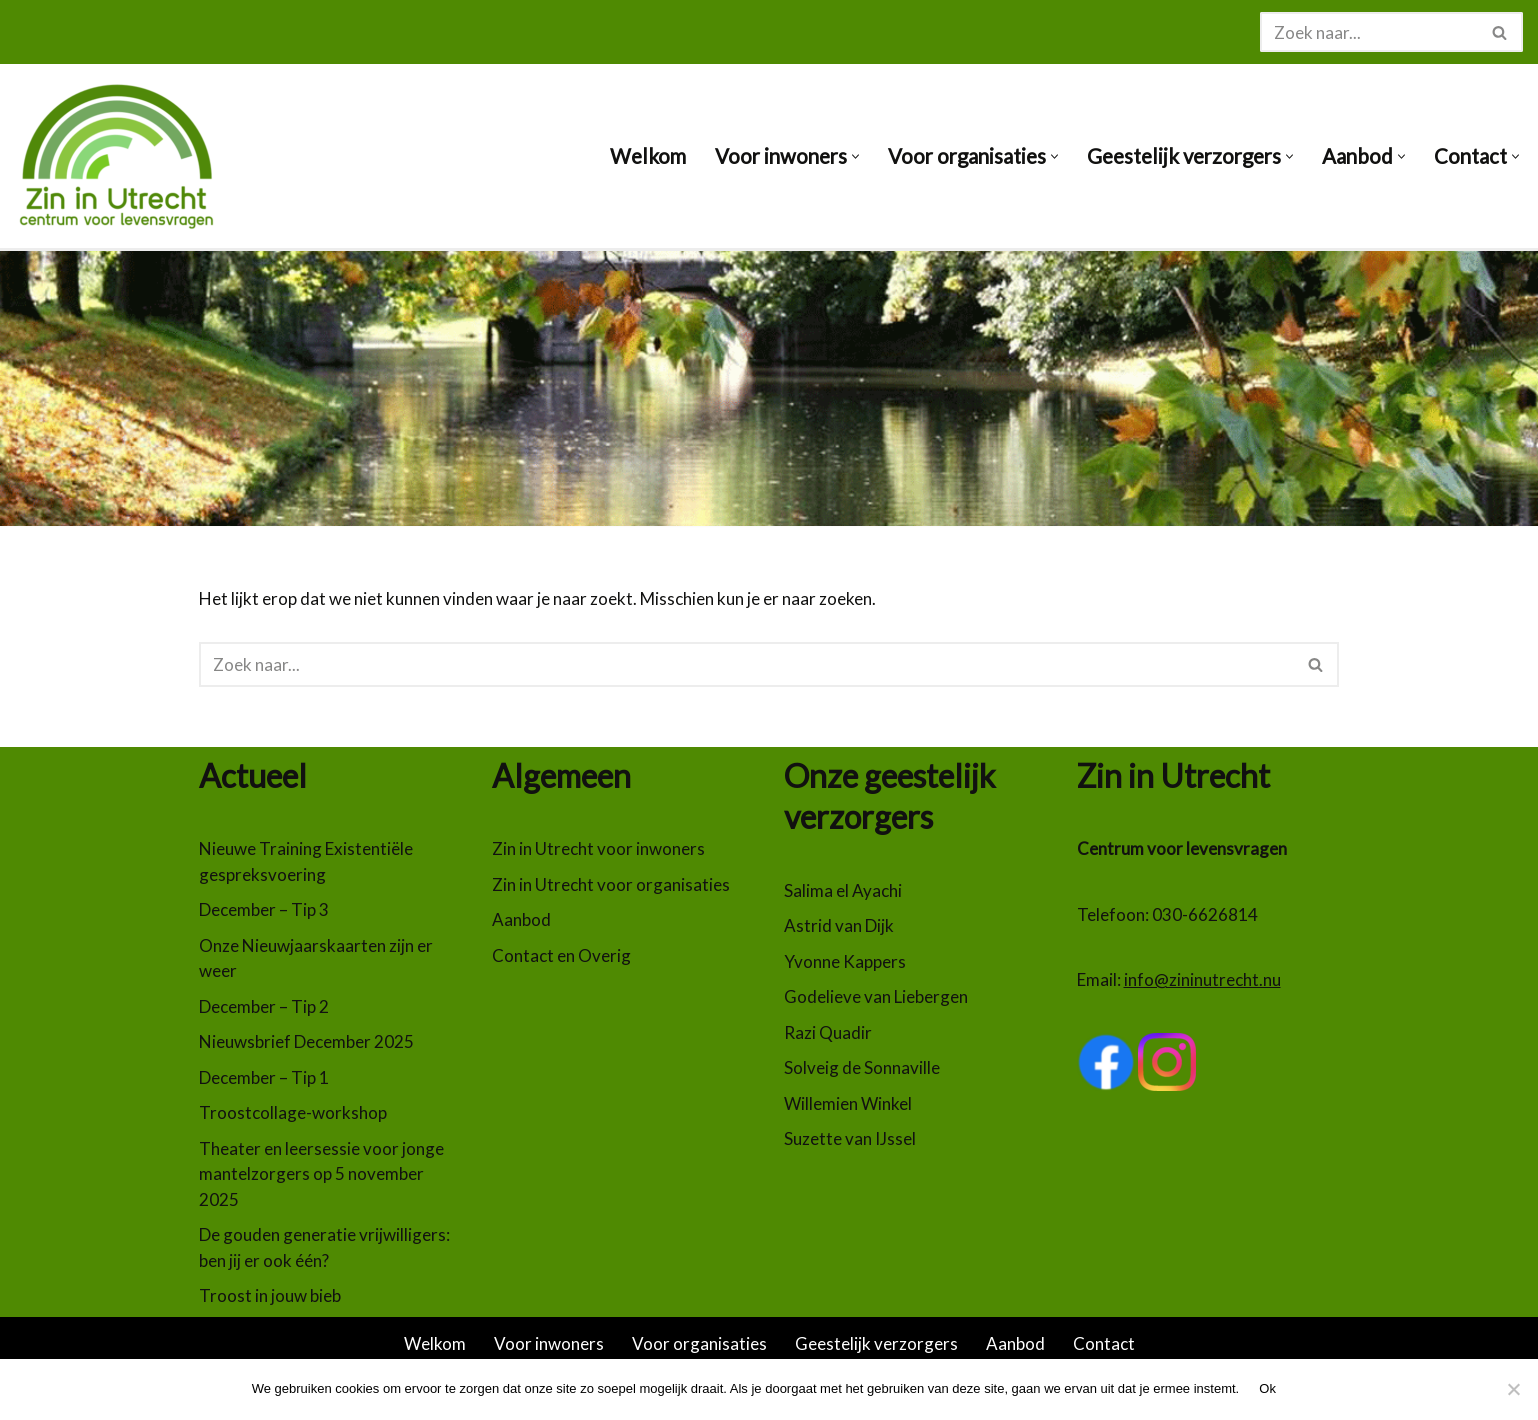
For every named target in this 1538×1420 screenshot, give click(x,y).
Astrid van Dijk (839, 925)
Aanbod (521, 919)
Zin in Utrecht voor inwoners (598, 848)
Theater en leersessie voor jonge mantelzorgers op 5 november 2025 (321, 1174)
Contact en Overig (561, 955)
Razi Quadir (828, 1032)
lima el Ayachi (852, 890)
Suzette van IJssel (850, 1138)
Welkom (648, 156)
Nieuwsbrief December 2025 (306, 1041)
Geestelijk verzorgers (876, 1343)
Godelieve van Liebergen (876, 996)
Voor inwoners (549, 1343)
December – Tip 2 (264, 1006)
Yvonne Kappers (845, 961)
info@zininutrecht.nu (1202, 979)
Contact (1104, 1343)
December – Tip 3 (264, 909)
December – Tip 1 (264, 1077)
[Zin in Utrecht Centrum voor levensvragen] (125, 156)
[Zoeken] (1369, 32)
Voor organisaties (699, 1343)
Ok (1267, 1388)
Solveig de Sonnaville (862, 1067)
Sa (793, 890)
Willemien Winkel (848, 1103)
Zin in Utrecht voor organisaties (611, 884)
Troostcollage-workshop (293, 1112)
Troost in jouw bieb (270, 1295)
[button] (855, 156)
